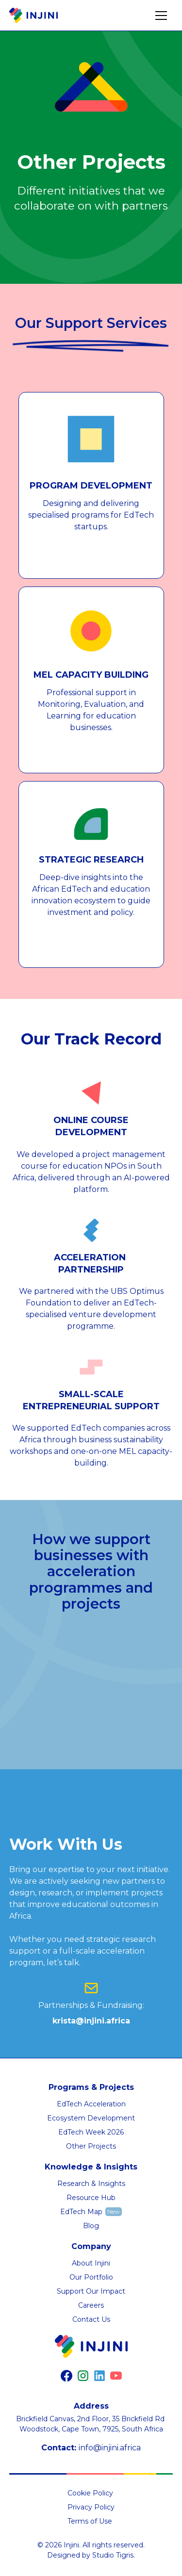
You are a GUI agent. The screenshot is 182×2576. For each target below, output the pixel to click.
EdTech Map (81, 2211)
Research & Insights (91, 2183)
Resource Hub (91, 2197)
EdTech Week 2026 (91, 2132)
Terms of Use (89, 2521)
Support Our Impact (91, 2291)
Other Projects (91, 2146)
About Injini (91, 2263)
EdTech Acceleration (91, 2104)
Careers (91, 2305)
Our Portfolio (91, 2277)
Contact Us (91, 2319)
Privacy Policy (91, 2507)
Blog (91, 2225)
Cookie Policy (90, 2493)
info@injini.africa (110, 2447)
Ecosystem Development (91, 2118)
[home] (33, 15)
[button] (161, 15)
